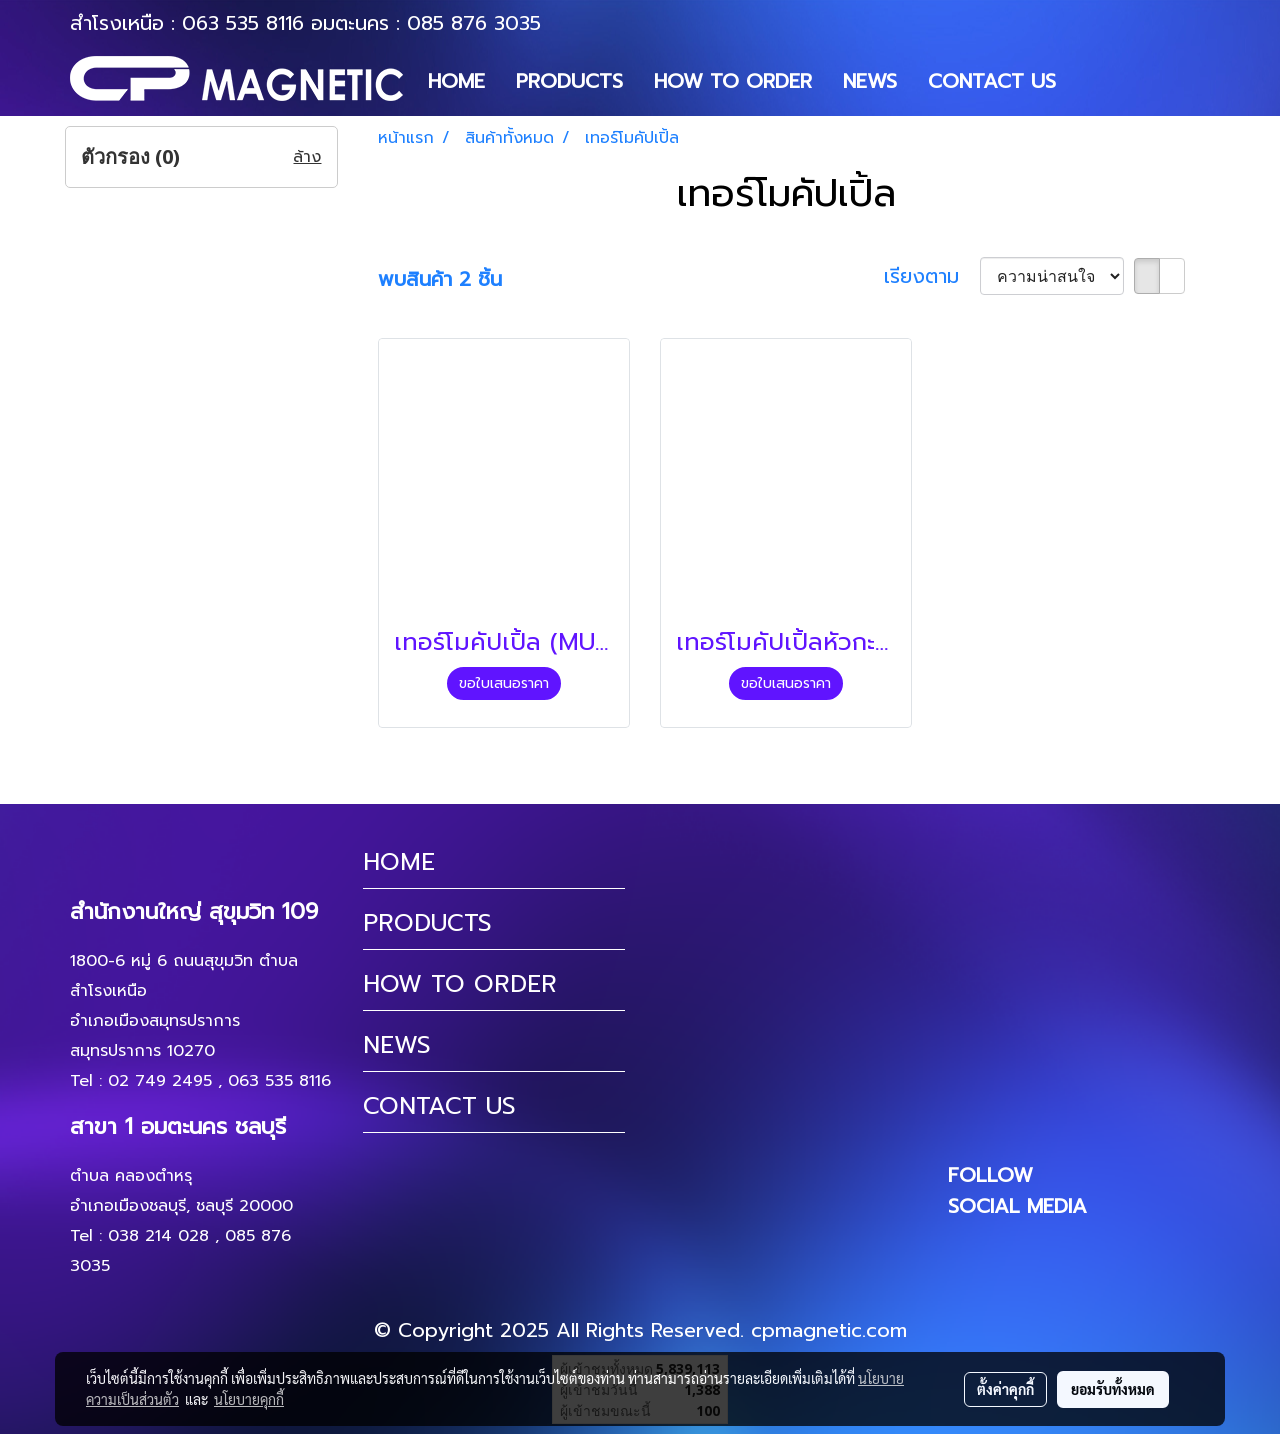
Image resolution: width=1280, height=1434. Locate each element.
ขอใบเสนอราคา (504, 683)
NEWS (870, 81)
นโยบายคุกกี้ (249, 1399)
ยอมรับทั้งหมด (1113, 1389)
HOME (456, 81)
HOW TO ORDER (733, 81)
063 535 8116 (243, 23)
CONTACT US (992, 81)
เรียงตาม (932, 276)
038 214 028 (158, 1236)
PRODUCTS (569, 81)
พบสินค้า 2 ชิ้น (440, 279)
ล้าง (307, 157)
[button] (1089, 81)
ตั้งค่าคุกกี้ (1005, 1389)
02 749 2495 (160, 1081)
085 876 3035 (474, 23)
